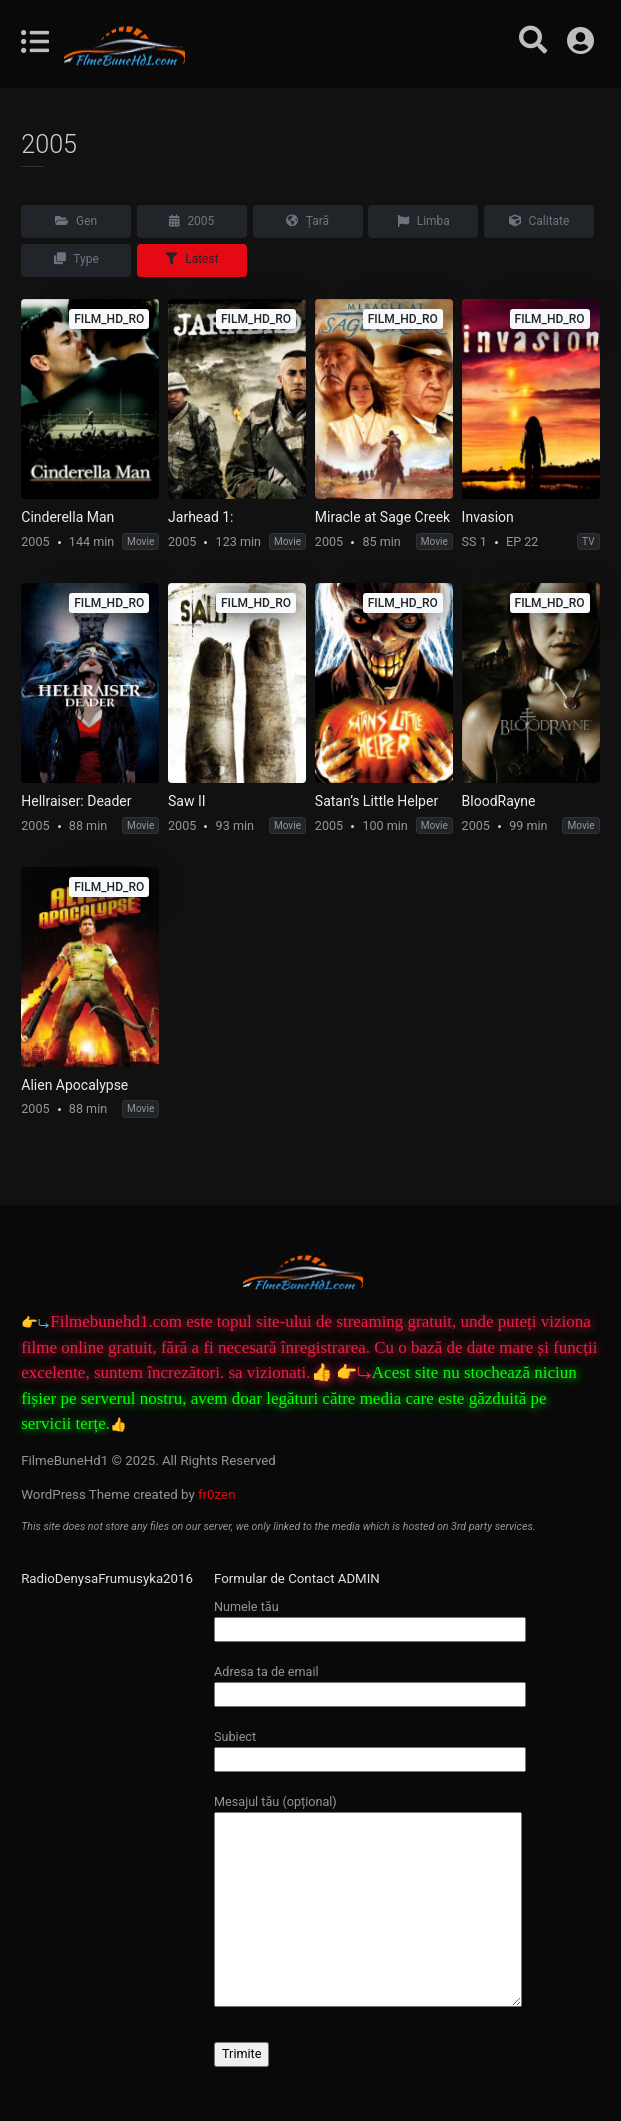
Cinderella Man (67, 517)
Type (76, 259)
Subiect (370, 1747)
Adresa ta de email (370, 1682)
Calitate (539, 221)
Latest (191, 259)
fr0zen (217, 1494)
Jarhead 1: (200, 517)
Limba (423, 221)
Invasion (488, 517)
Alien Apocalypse (74, 1085)
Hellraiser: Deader (76, 801)
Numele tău (370, 1617)
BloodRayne (499, 801)
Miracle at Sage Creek (382, 517)
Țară (307, 221)
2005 (191, 221)
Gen (76, 221)
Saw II (187, 801)
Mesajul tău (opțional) (368, 1902)
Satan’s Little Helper (376, 801)
